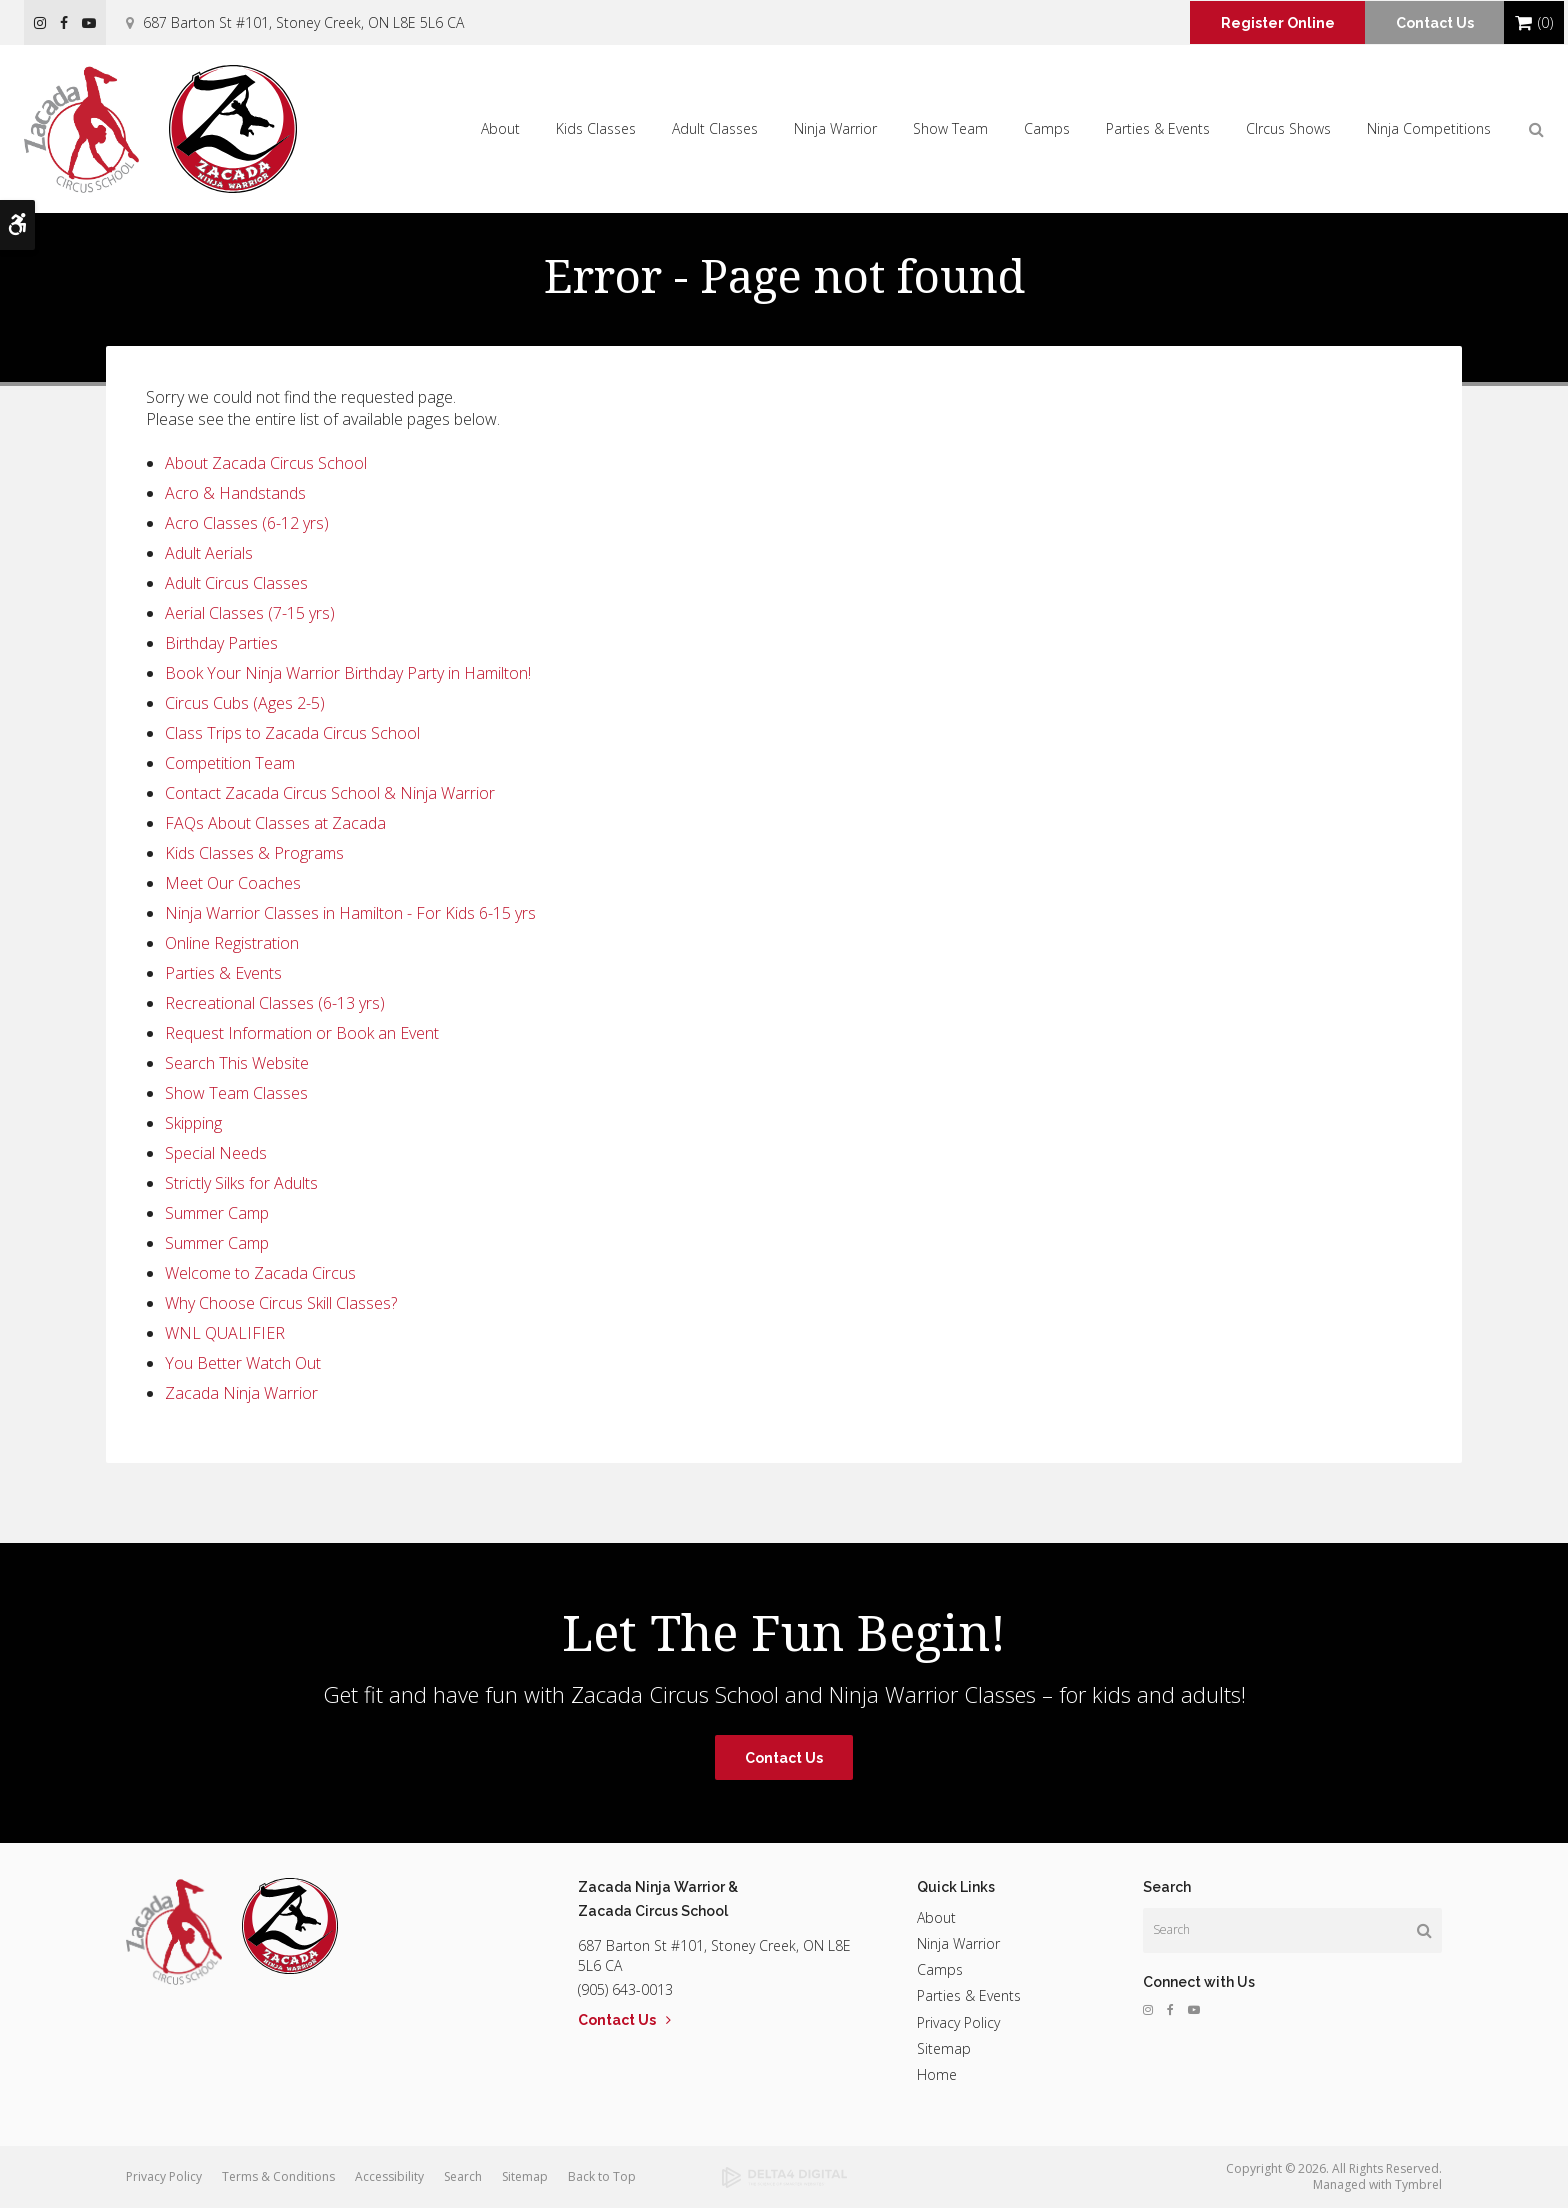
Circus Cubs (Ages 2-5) (245, 703)
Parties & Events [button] (1158, 128)
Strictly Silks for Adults (241, 1183)
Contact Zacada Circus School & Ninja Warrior (330, 793)
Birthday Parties (221, 643)
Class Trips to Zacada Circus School (292, 733)
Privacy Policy (958, 2022)
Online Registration (232, 943)
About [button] (500, 128)
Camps (1047, 128)
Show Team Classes (236, 1093)
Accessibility (389, 2176)
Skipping (193, 1123)
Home (937, 2074)
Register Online (1266, 23)
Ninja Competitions (1429, 128)
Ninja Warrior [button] (835, 128)
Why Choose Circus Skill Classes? (281, 1303)
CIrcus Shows (1288, 128)
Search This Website (237, 1063)
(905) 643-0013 (625, 1989)
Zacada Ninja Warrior (241, 1393)
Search (463, 2176)
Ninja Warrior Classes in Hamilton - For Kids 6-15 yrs (350, 913)
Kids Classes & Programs (254, 853)
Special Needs (216, 1153)
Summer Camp (217, 1213)
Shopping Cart (1523, 23)
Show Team (950, 128)
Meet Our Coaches (233, 883)
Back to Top (602, 2176)
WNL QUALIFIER (225, 1333)
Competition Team (230, 763)
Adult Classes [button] (715, 128)
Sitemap (944, 2048)
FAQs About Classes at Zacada (275, 823)
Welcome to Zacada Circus (260, 1273)
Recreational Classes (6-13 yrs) (275, 1003)
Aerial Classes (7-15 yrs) (250, 613)
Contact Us (1431, 23)
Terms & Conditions (278, 2176)
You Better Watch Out (243, 1363)
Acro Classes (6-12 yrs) (247, 523)
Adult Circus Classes (236, 583)
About (936, 1917)
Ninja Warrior (958, 1943)
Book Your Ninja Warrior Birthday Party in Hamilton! (348, 673)
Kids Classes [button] (596, 128)
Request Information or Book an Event (302, 1033)
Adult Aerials (209, 553)
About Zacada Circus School (266, 463)
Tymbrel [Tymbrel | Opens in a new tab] (1418, 2184)
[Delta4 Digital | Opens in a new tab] (784, 2178)
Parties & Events (223, 973)
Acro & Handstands (235, 493)
